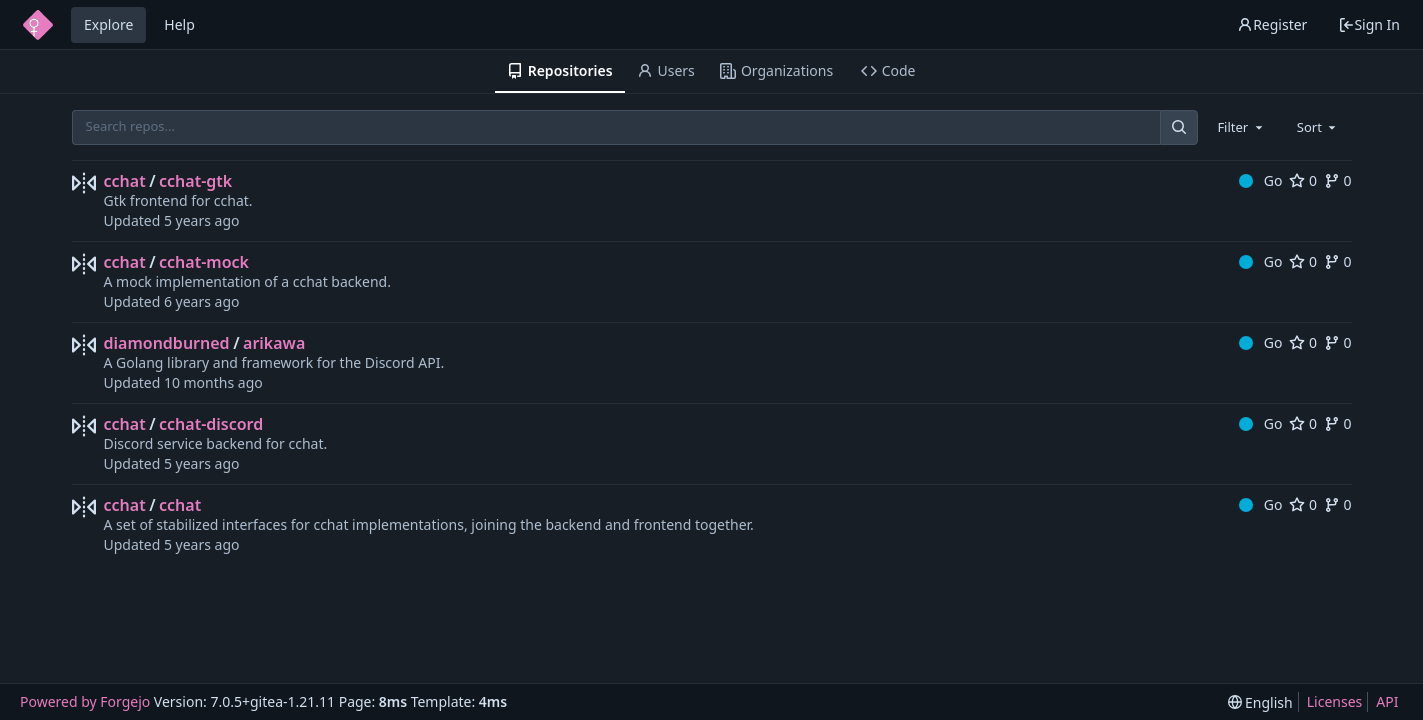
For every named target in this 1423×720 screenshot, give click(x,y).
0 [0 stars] (1303, 180)
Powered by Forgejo (85, 701)
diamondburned (167, 343)
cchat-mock (204, 262)
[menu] (1260, 702)
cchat (125, 181)
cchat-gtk (195, 181)
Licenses (1335, 701)
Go (1260, 180)
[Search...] (1179, 127)
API (1387, 701)
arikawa (274, 343)
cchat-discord (211, 424)
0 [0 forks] (1338, 180)
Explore (108, 24)
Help (179, 24)
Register (1272, 24)
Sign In (1369, 24)
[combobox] (1241, 127)
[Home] (38, 25)
